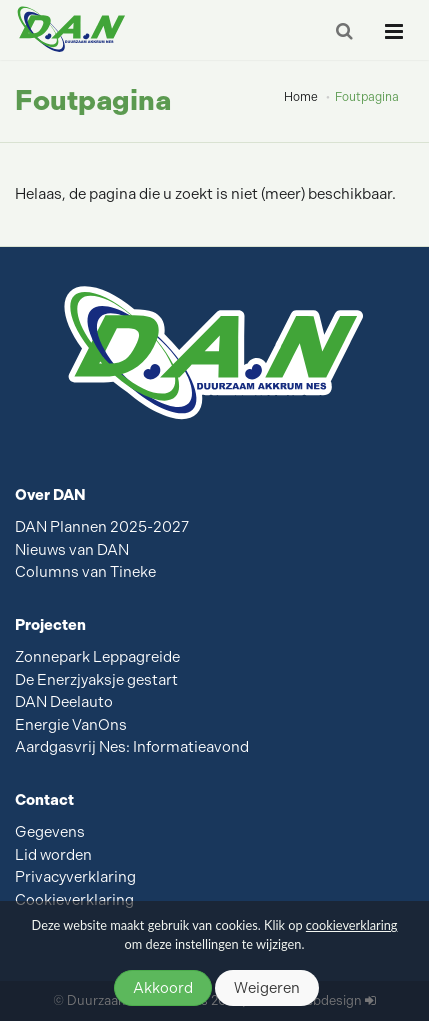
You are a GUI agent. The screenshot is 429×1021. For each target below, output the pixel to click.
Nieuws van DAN (72, 550)
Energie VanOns (71, 725)
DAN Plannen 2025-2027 (102, 527)
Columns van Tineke (85, 572)
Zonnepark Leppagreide (97, 657)
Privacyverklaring (75, 877)
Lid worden (53, 855)
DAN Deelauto (64, 702)
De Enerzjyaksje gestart (96, 680)
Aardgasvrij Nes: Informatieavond (132, 747)
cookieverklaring (352, 925)
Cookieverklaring (74, 900)
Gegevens (50, 832)
